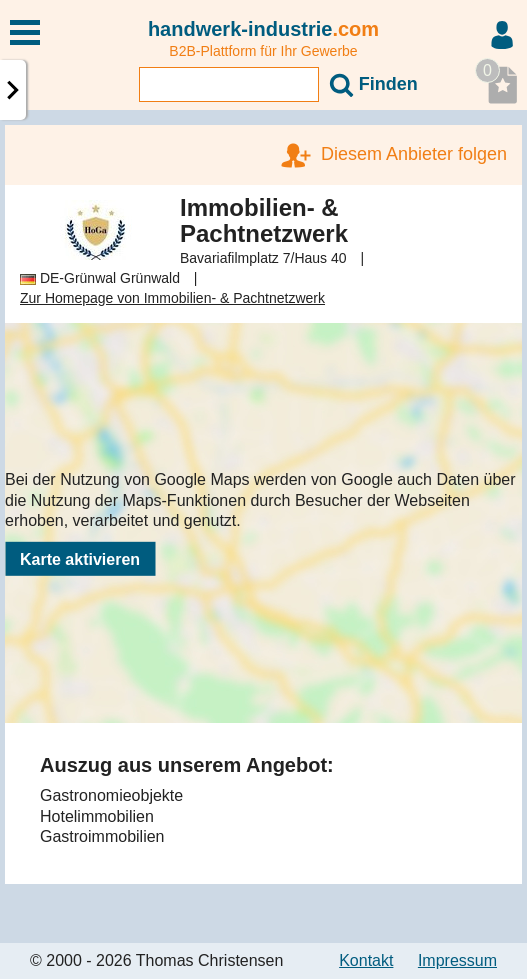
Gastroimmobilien (102, 836)
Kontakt (366, 960)
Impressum (457, 960)
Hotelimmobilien (97, 816)
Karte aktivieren (80, 559)
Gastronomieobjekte (111, 795)
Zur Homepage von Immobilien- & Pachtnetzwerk (172, 298)
